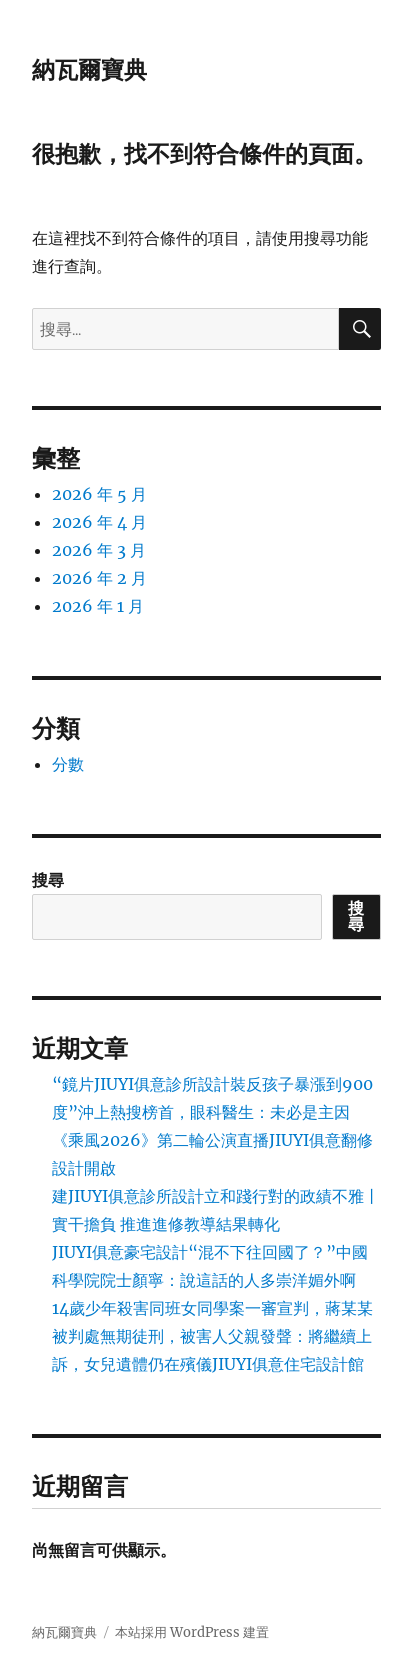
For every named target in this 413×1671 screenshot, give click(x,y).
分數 (68, 764)
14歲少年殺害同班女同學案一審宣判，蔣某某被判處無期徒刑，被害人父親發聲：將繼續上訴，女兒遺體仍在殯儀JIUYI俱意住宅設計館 (212, 1336)
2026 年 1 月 (98, 606)
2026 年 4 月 (99, 522)
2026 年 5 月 (99, 494)
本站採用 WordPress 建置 (192, 1632)
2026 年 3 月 (99, 550)
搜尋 (48, 880)
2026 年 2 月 (99, 578)
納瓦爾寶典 (89, 70)
